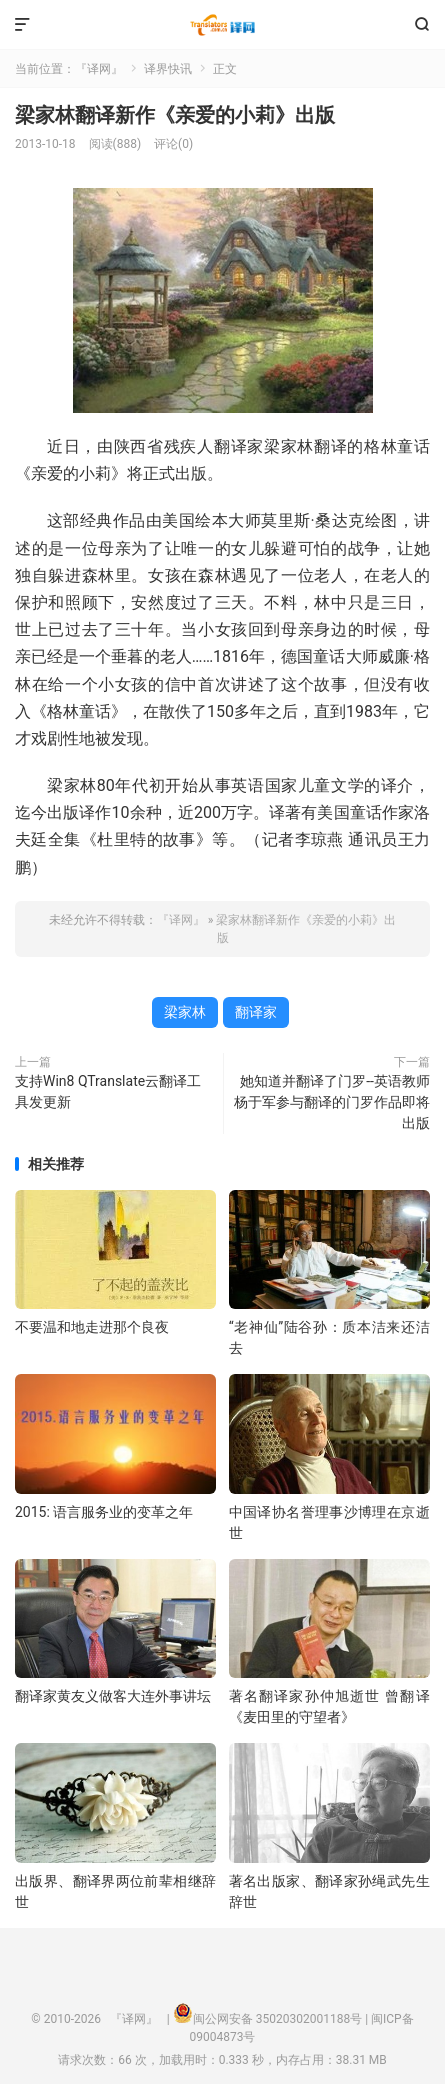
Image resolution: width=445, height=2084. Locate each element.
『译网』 (222, 25)
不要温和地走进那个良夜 (92, 1327)
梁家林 (185, 1012)
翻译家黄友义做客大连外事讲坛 (113, 1696)
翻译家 (256, 1012)
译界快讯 (168, 69)
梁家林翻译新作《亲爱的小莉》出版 (175, 115)
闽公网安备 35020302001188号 (277, 2019)
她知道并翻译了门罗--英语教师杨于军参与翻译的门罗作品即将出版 (332, 1102)
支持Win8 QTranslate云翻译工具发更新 (108, 1091)
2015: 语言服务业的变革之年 (104, 1512)
